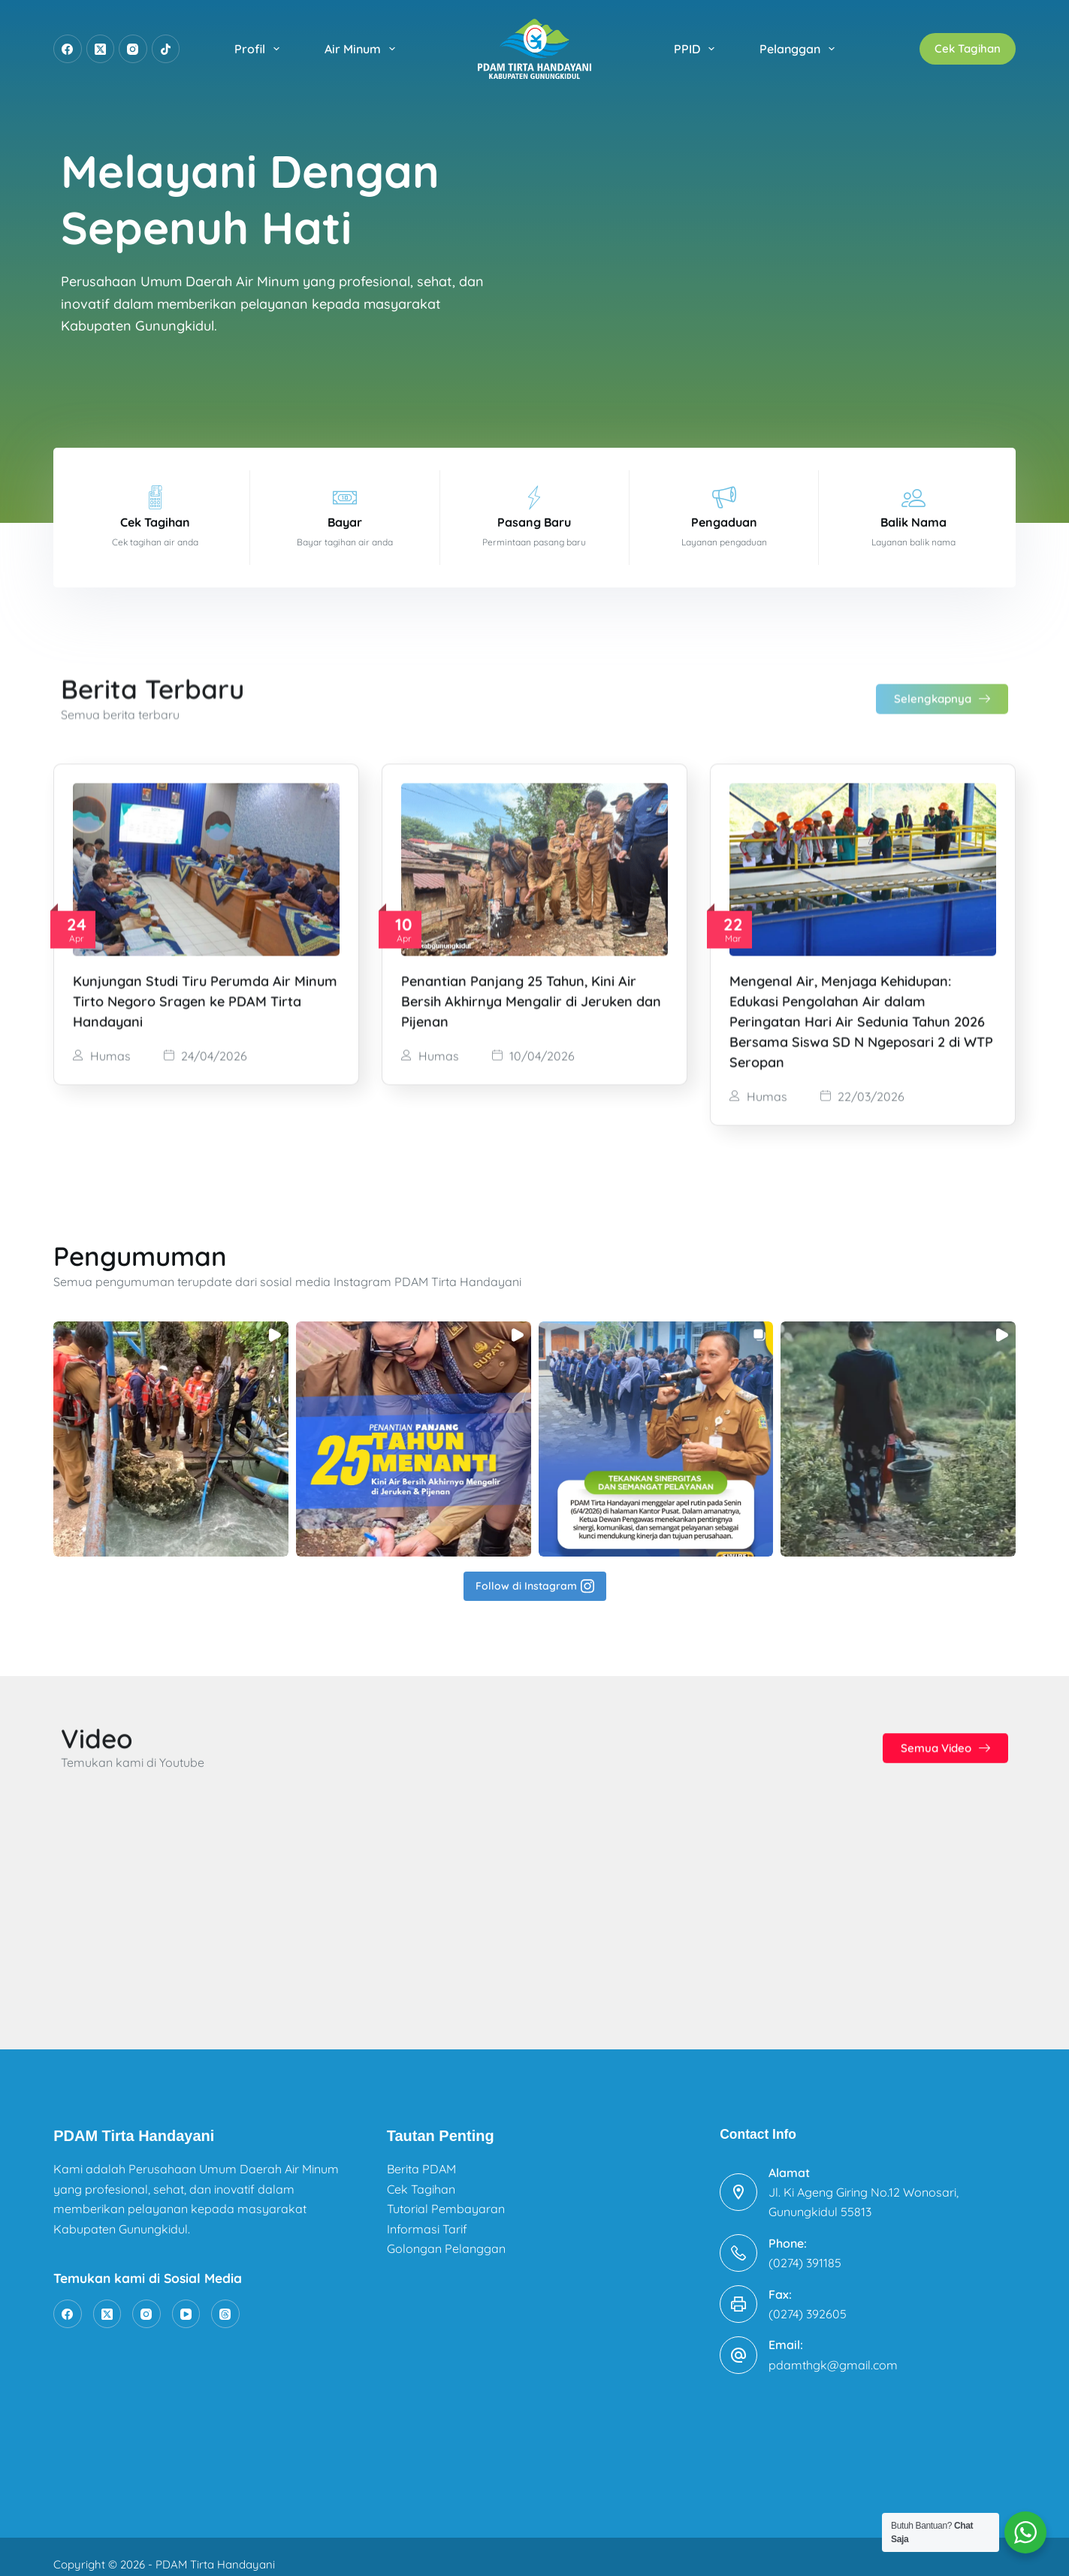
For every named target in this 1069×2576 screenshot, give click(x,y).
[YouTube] (186, 2299)
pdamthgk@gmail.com (833, 2349)
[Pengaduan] (724, 497)
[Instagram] (133, 49)
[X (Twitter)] (100, 49)
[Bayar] (345, 497)
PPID (697, 49)
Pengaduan (724, 522)
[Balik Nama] (913, 497)
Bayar (345, 522)
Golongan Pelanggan (446, 2234)
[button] (170, 1566)
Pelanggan (800, 49)
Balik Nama (913, 522)
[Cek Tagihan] (155, 497)
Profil (259, 49)
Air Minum (363, 49)
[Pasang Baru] (534, 497)
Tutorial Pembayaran (446, 2194)
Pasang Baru (534, 522)
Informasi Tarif (427, 2213)
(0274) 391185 (805, 2248)
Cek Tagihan (968, 48)
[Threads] (225, 2299)
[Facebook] (67, 49)
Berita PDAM (421, 2154)
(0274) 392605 (808, 2299)
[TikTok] (166, 49)
